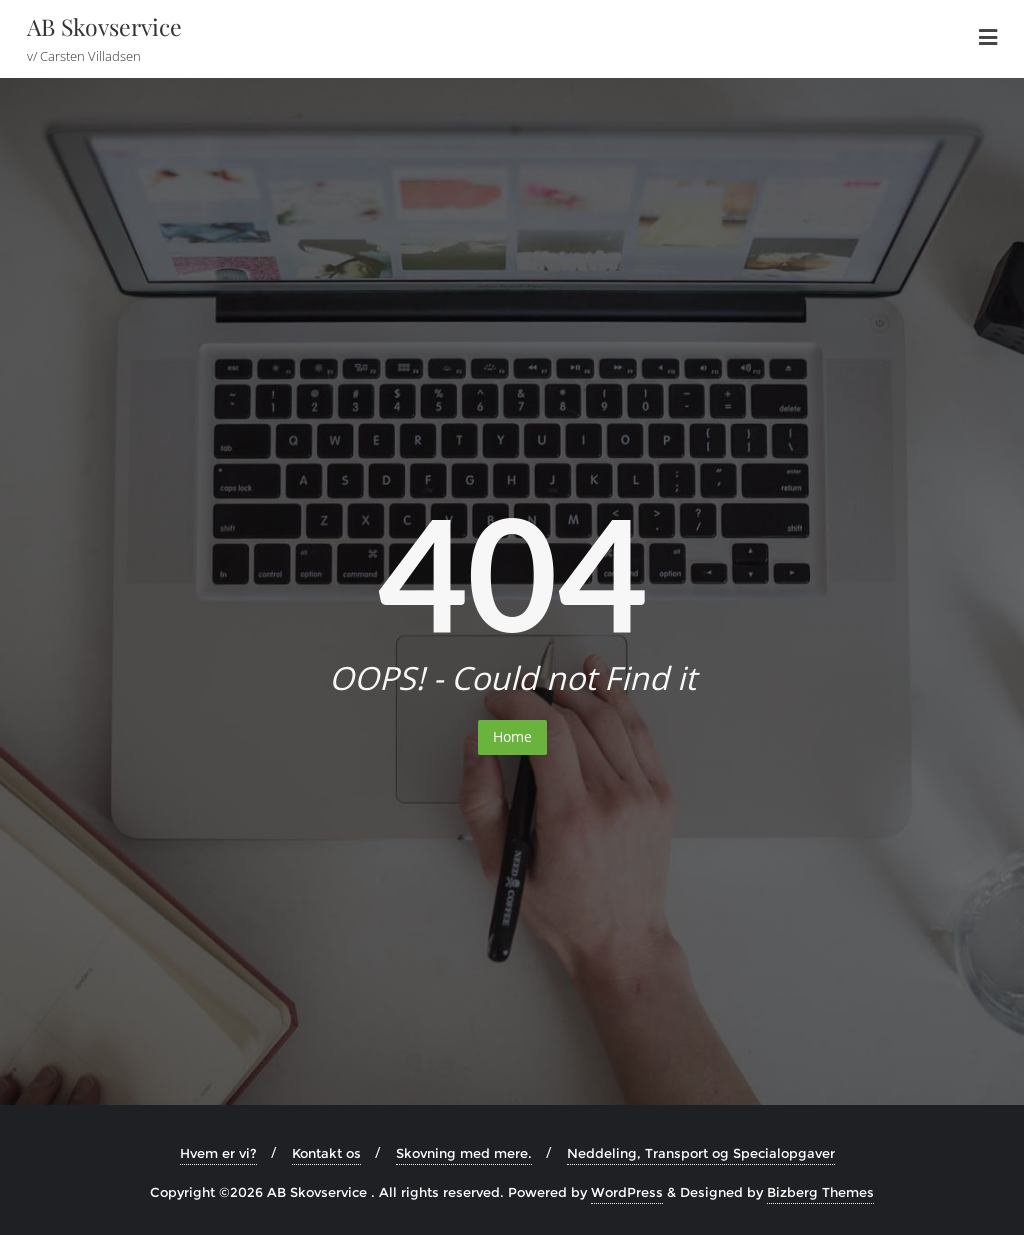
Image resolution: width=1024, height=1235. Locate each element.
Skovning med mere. (464, 1153)
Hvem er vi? (218, 1153)
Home (512, 736)
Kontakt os (326, 1153)
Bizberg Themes (820, 1192)
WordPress (627, 1192)
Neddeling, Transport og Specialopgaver (701, 1153)
